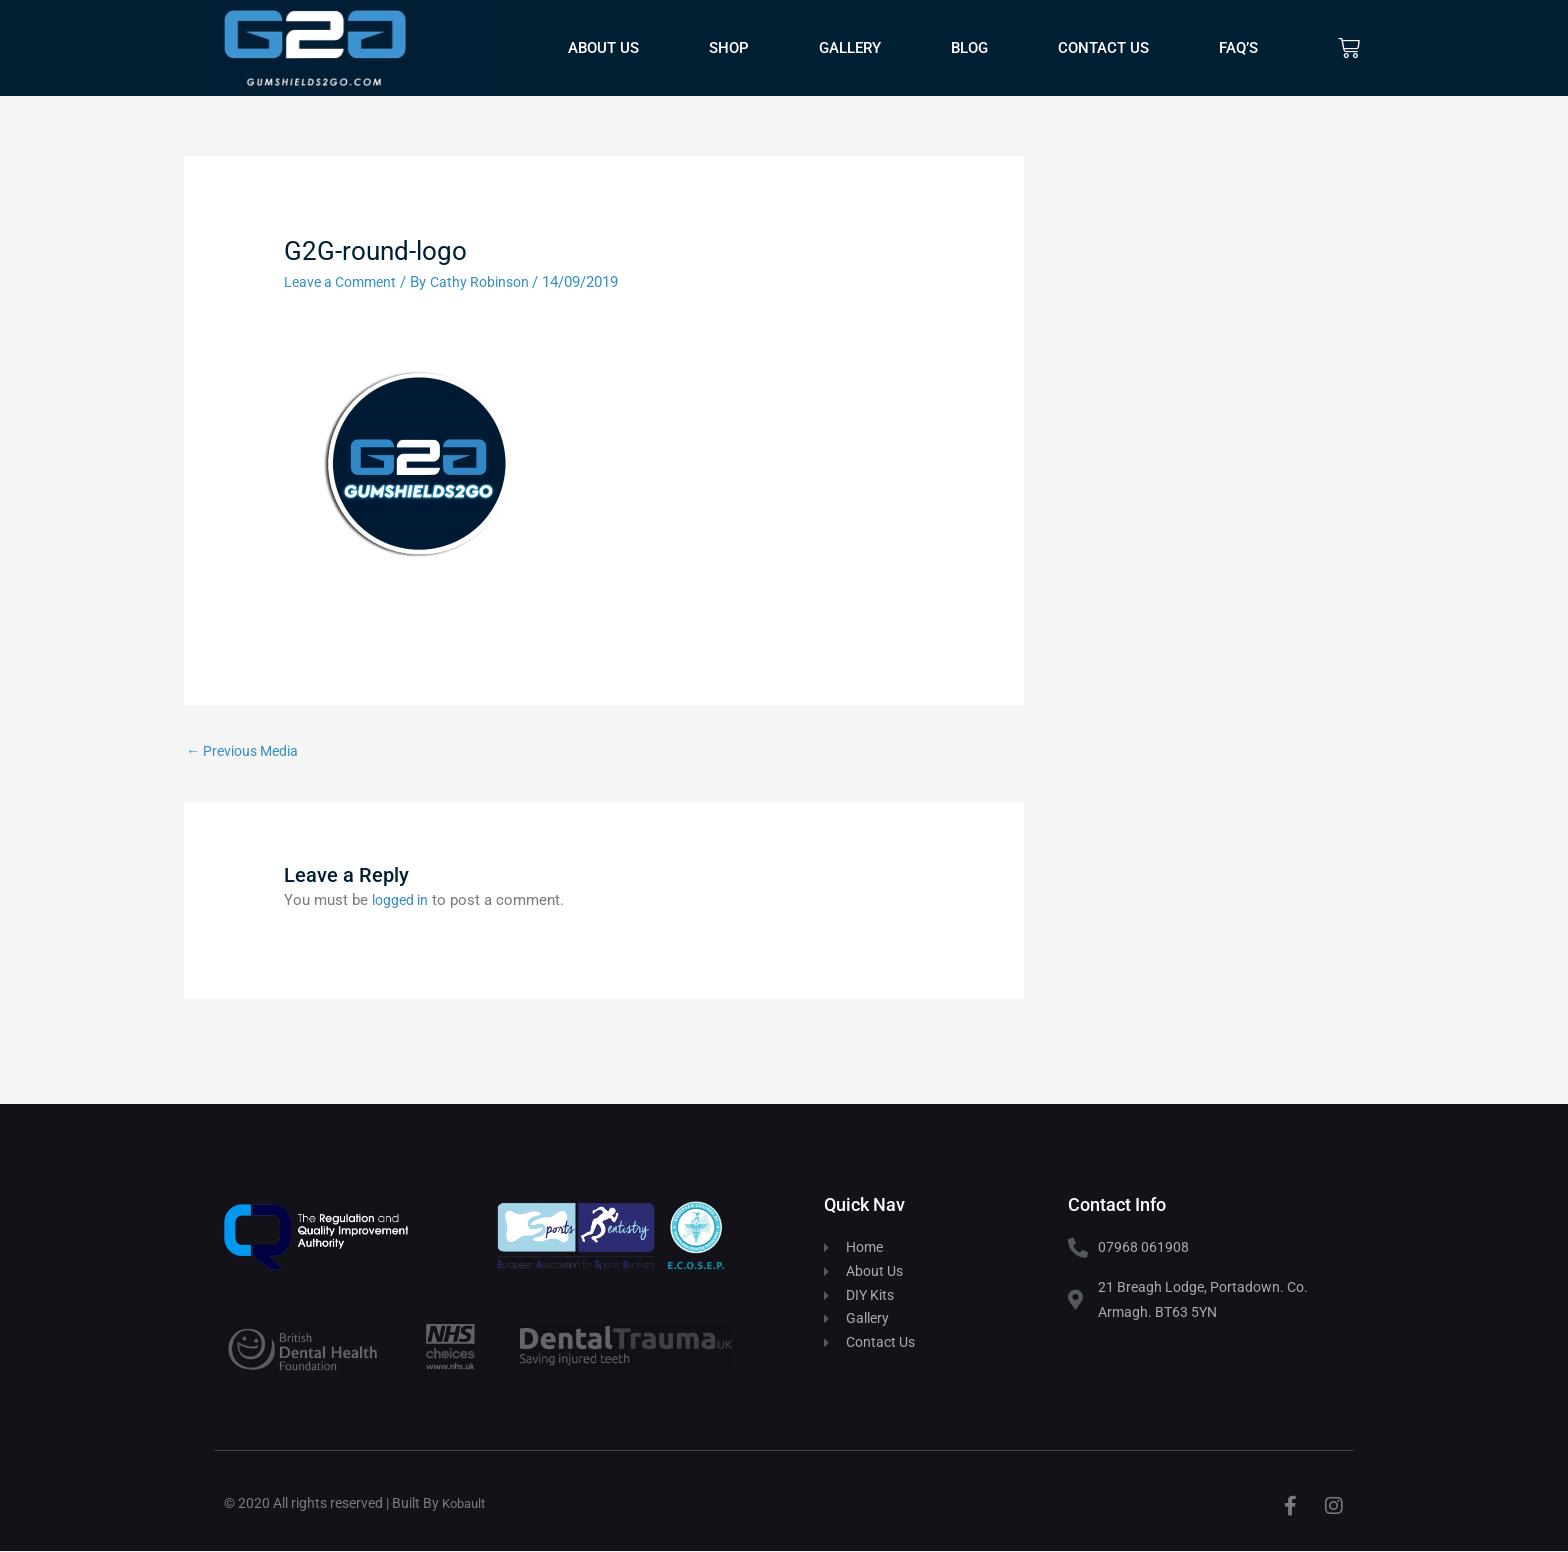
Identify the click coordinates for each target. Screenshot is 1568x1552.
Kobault (466, 1504)
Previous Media (247, 751)
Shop (729, 48)
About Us (603, 48)
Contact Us (1103, 48)
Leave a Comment (344, 282)
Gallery (850, 48)
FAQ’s (1238, 48)
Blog (969, 48)
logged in (402, 901)
